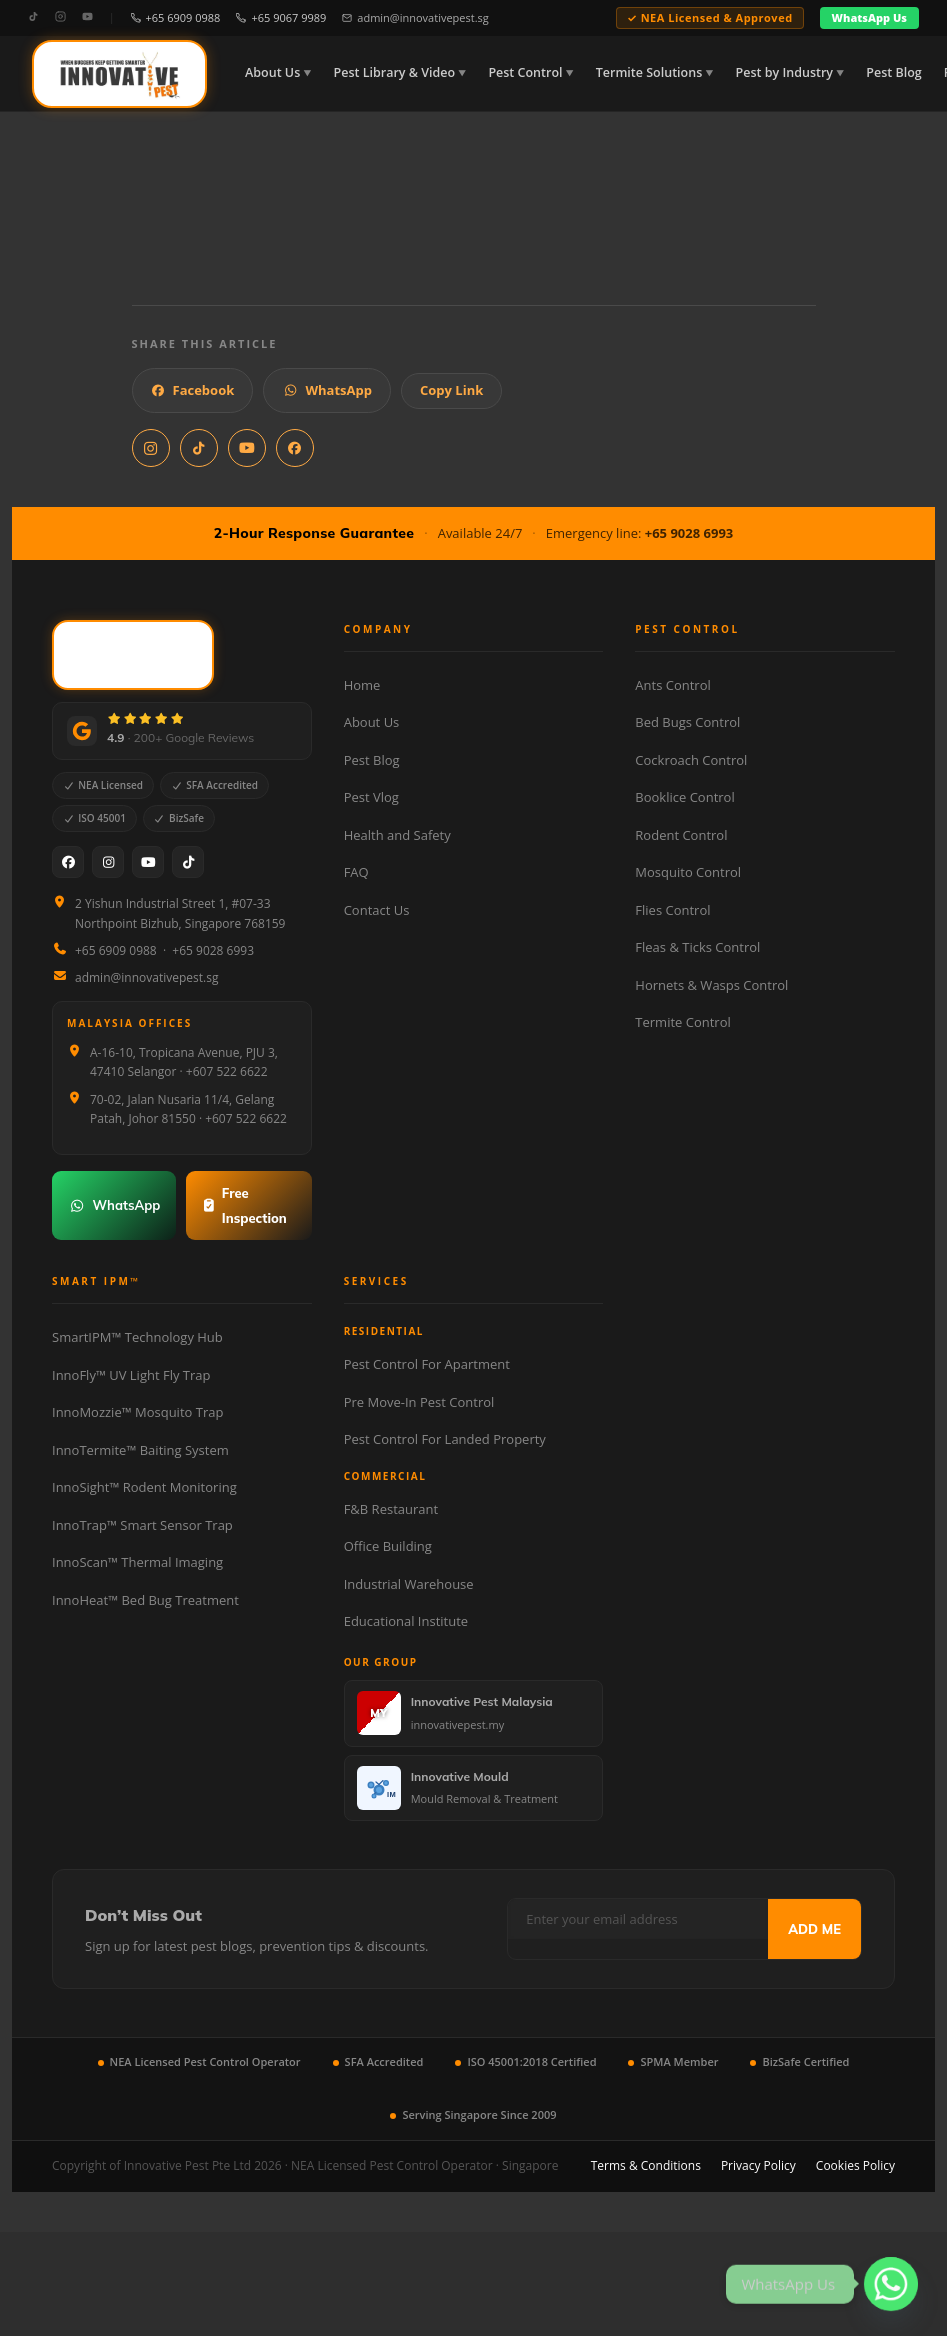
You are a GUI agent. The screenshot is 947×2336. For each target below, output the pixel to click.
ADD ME (814, 1929)
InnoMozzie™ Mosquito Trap (137, 1412)
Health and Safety (397, 835)
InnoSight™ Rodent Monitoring (144, 1487)
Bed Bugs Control (687, 722)
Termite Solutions (649, 72)
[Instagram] (60, 17)
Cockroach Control (691, 760)
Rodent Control (681, 835)
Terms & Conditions (646, 2165)
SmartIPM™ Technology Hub (137, 1337)
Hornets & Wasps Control (711, 985)
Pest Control (525, 72)
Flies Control (672, 910)
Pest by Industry (784, 72)
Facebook (193, 390)
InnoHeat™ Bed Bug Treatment (145, 1600)
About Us (272, 72)
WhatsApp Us (869, 17)
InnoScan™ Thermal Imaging (137, 1562)
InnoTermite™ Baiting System (140, 1450)
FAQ (356, 872)
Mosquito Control (688, 872)
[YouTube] (87, 17)
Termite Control (682, 1022)
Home (362, 685)
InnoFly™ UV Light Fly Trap (131, 1375)
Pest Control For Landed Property (445, 1439)
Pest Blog (893, 72)
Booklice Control (684, 797)
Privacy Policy (758, 2165)
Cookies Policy (855, 2165)
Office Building (388, 1546)
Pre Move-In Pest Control (419, 1402)
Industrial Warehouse (409, 1584)
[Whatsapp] (891, 2284)
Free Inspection (244, 1205)
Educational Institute (406, 1621)
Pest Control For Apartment (427, 1364)
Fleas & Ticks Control (697, 947)
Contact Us (377, 910)
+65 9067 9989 (281, 17)
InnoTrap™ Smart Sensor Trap (142, 1525)
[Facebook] (68, 862)
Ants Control (672, 685)
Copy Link (451, 390)
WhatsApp (327, 390)
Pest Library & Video (395, 72)
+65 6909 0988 (176, 17)
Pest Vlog (371, 797)
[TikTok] (33, 17)
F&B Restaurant (391, 1509)
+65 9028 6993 (689, 533)
